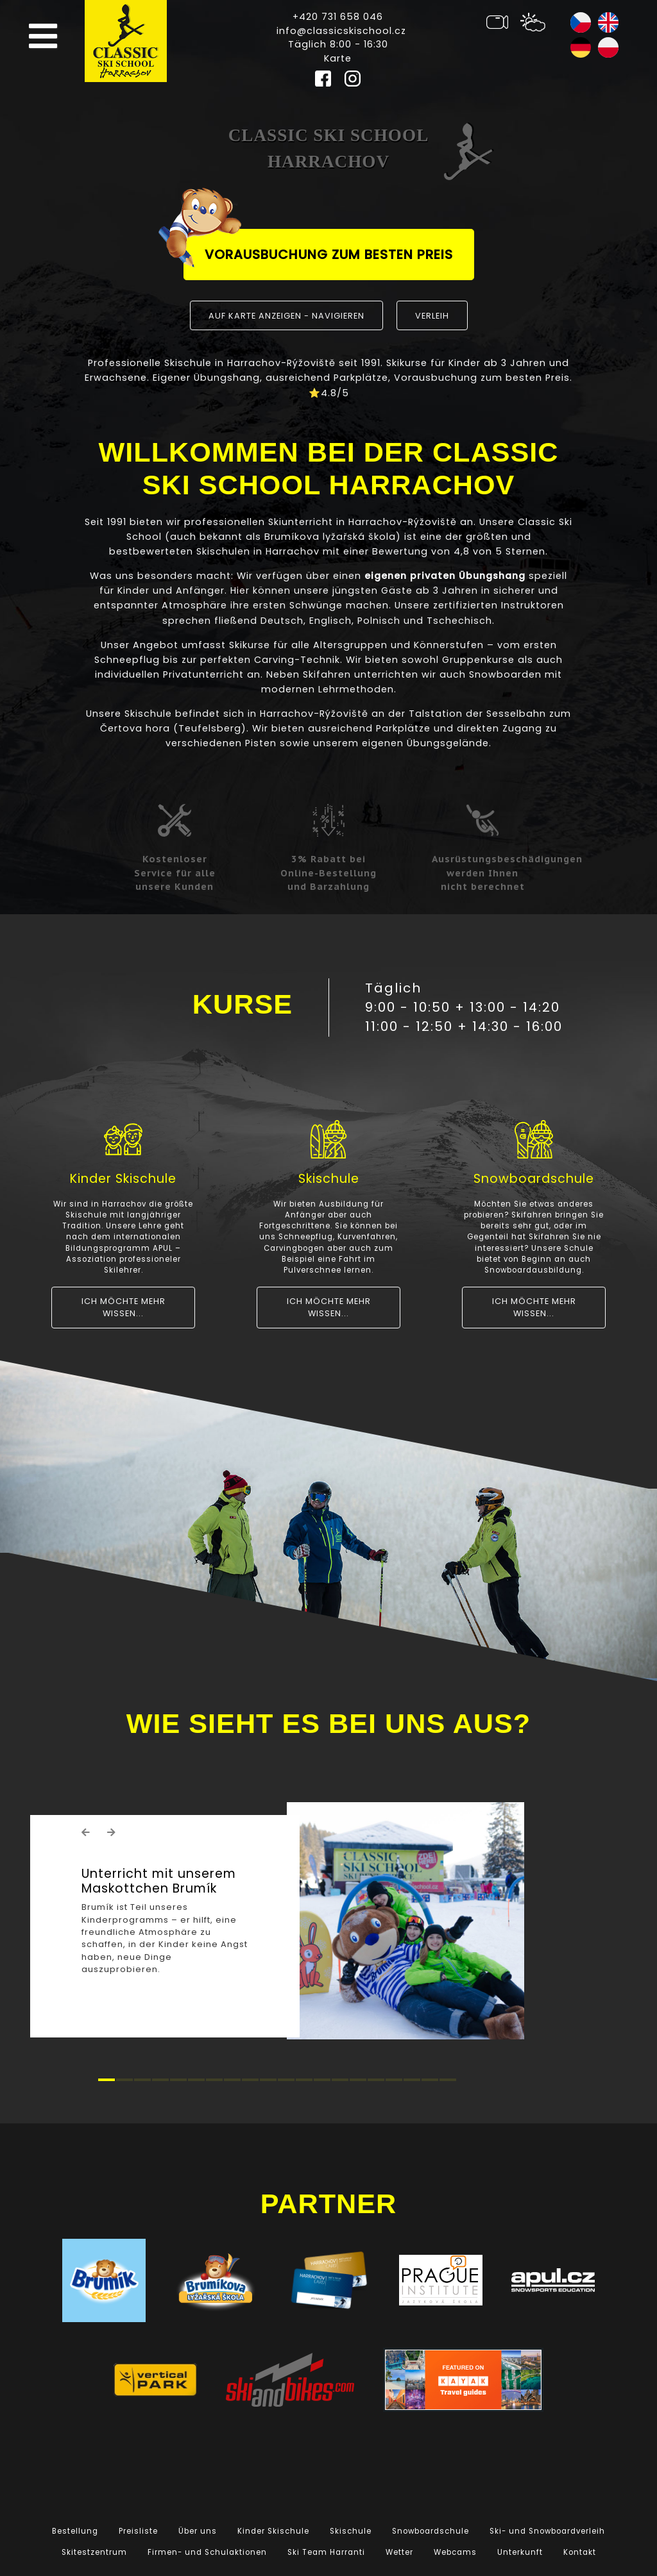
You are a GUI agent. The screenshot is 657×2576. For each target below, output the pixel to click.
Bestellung (75, 2531)
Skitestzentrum (94, 2552)
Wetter (399, 2552)
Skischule (350, 2531)
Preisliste (138, 2531)
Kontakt (579, 2552)
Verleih (432, 315)
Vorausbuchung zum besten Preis (318, 248)
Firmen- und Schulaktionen (207, 2552)
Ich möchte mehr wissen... (123, 1307)
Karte (338, 58)
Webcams (455, 2552)
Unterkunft (520, 2552)
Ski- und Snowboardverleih (547, 2531)
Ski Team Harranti (326, 2552)
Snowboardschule (430, 2531)
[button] (85, 1832)
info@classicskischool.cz (341, 30)
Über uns (197, 2531)
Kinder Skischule (273, 2531)
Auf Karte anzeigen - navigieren (286, 315)
